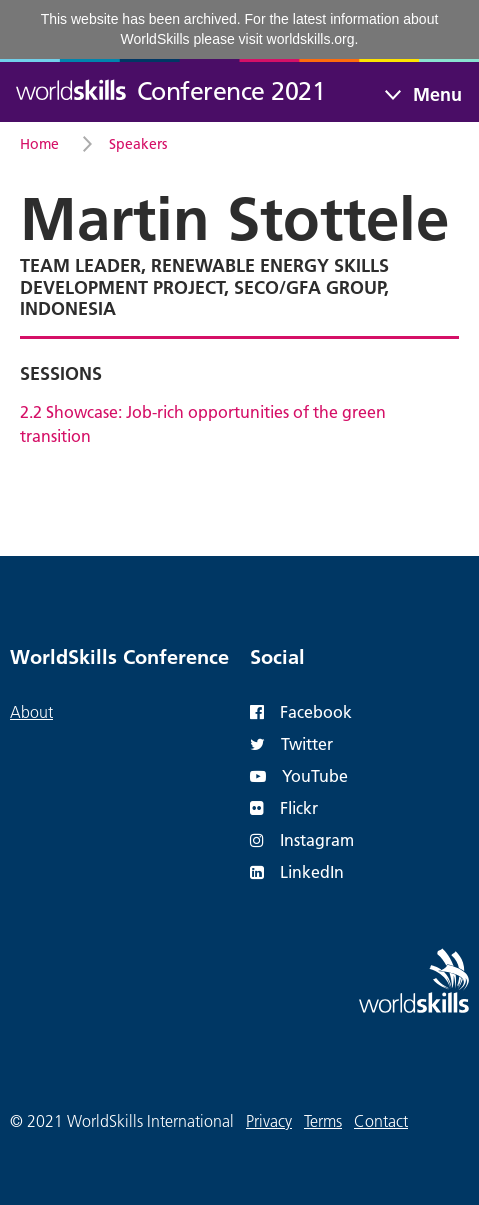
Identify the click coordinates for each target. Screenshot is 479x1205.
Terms (323, 1121)
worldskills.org (311, 39)
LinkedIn (297, 871)
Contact (381, 1121)
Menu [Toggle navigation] (437, 94)
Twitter (291, 743)
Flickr (284, 807)
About (31, 712)
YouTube (299, 775)
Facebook (301, 711)
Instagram (302, 839)
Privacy (269, 1121)
